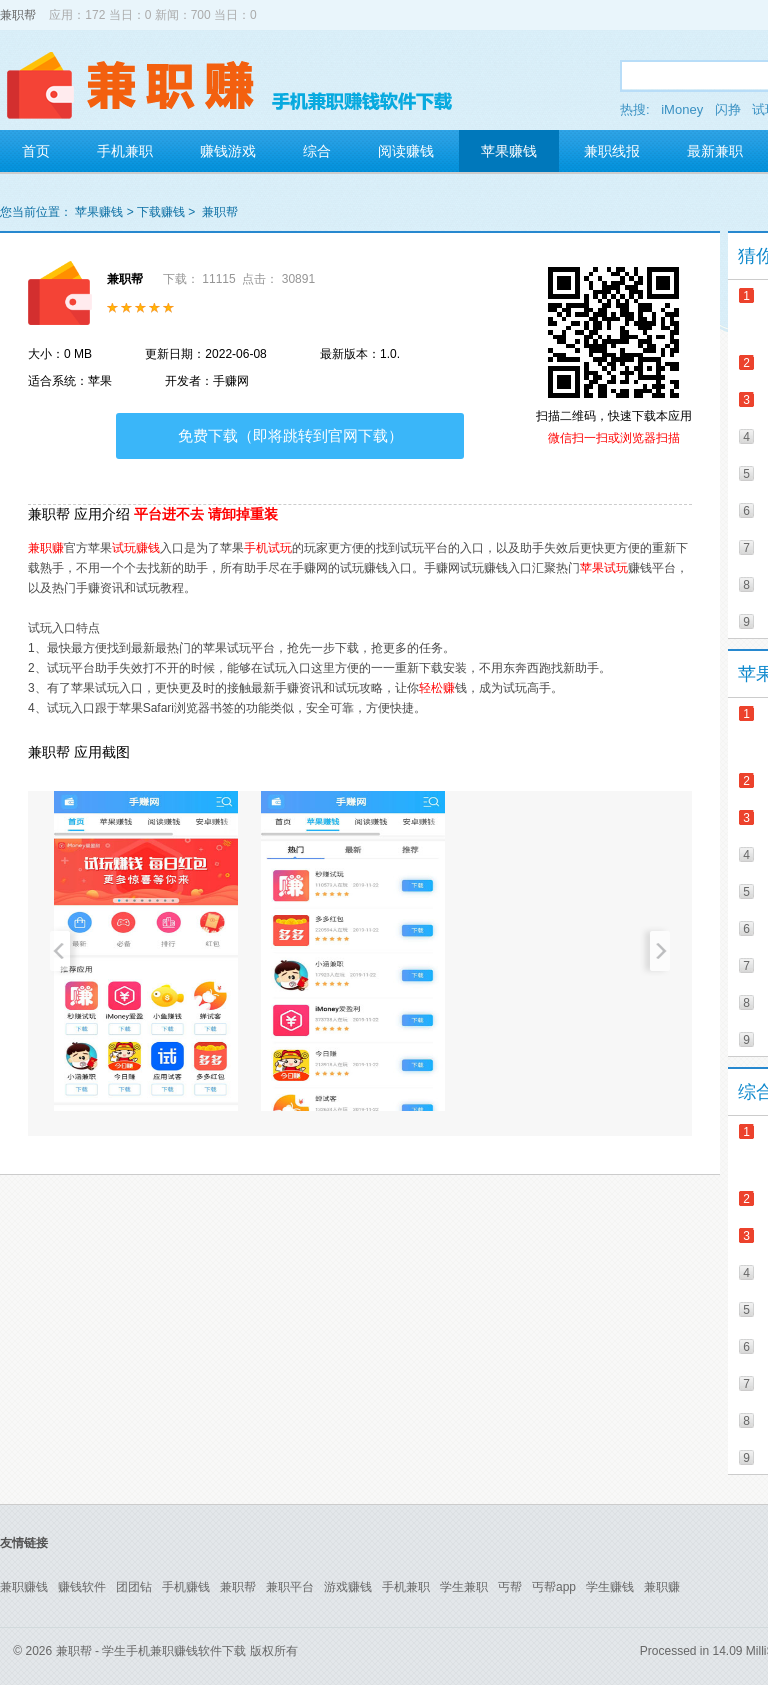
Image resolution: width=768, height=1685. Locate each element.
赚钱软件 (82, 1587)
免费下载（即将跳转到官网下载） (290, 435)
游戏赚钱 (348, 1587)
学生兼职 (464, 1587)
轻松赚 (437, 688)
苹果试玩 (604, 568)
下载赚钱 (161, 212)
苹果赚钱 (509, 151)
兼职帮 (18, 15)
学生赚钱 (610, 1587)
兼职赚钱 (24, 1587)
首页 (36, 151)
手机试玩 (268, 548)
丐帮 (510, 1587)
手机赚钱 (186, 1587)
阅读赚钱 (406, 151)
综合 (317, 151)
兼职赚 (46, 548)
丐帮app (554, 1587)
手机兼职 (125, 151)
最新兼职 (715, 151)
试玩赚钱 (136, 548)
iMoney (682, 109)
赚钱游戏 (228, 151)
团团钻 (134, 1587)
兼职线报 (612, 151)
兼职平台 (290, 1587)
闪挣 (728, 109)
